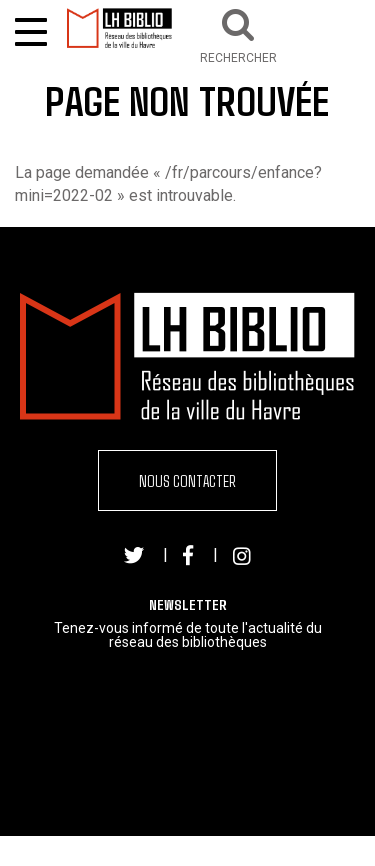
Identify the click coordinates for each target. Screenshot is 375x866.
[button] (238, 33)
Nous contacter (187, 480)
